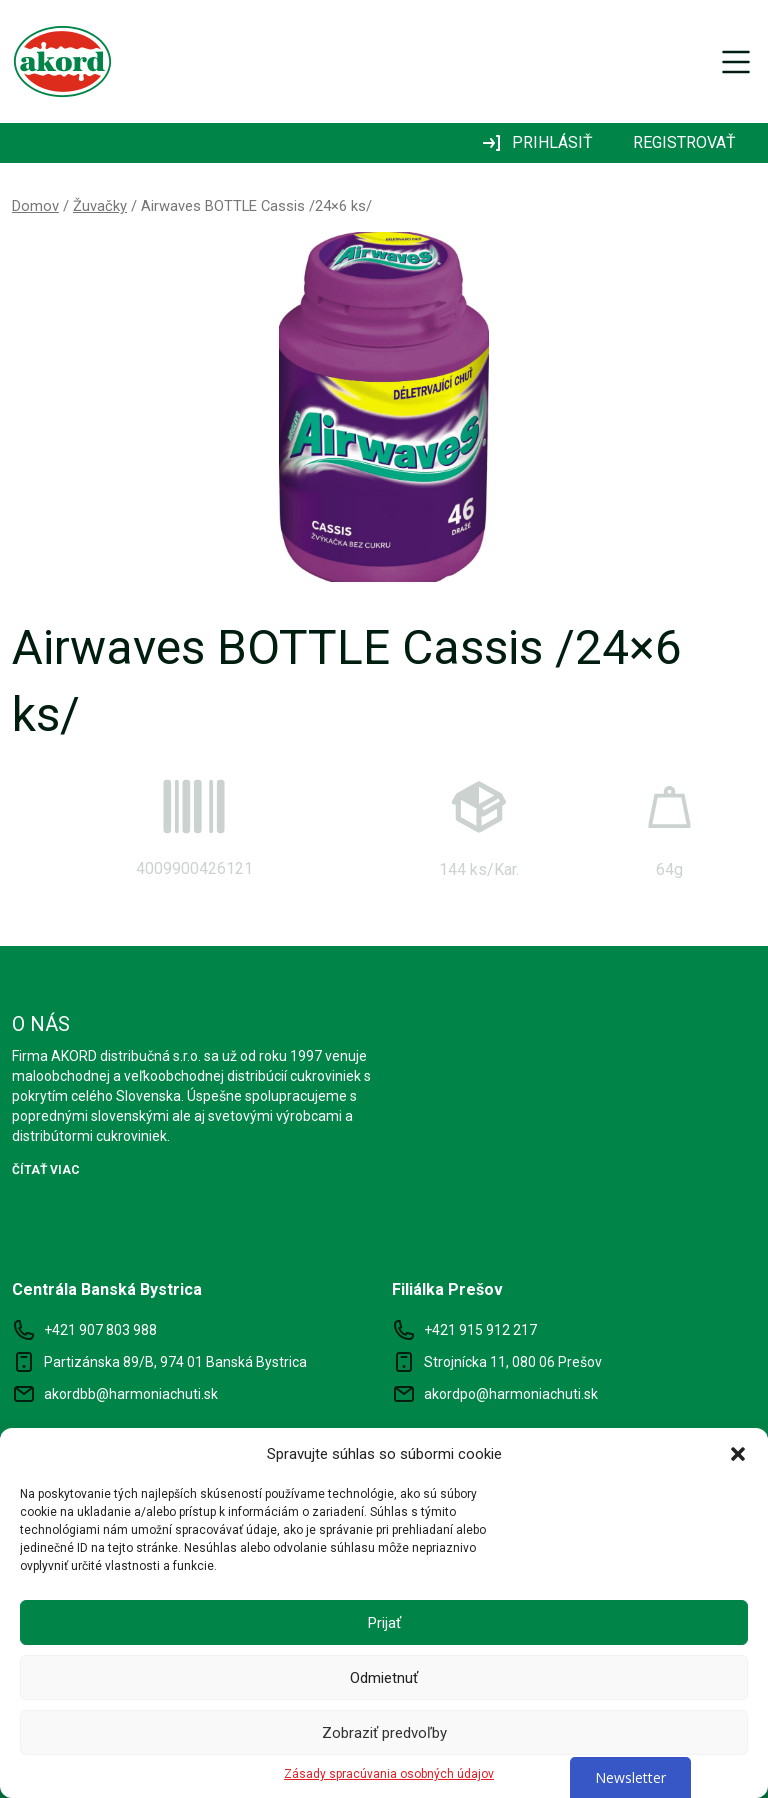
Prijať (384, 1623)
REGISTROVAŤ (684, 142)
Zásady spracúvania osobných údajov (389, 1774)
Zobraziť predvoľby (384, 1733)
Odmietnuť (384, 1678)
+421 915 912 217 (480, 1330)
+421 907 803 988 (100, 1330)
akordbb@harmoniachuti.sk (131, 1394)
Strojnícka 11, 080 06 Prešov (513, 1362)
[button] (738, 1454)
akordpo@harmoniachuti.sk (511, 1394)
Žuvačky (100, 206)
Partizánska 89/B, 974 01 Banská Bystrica (175, 1362)
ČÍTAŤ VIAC (46, 1170)
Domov (35, 206)
